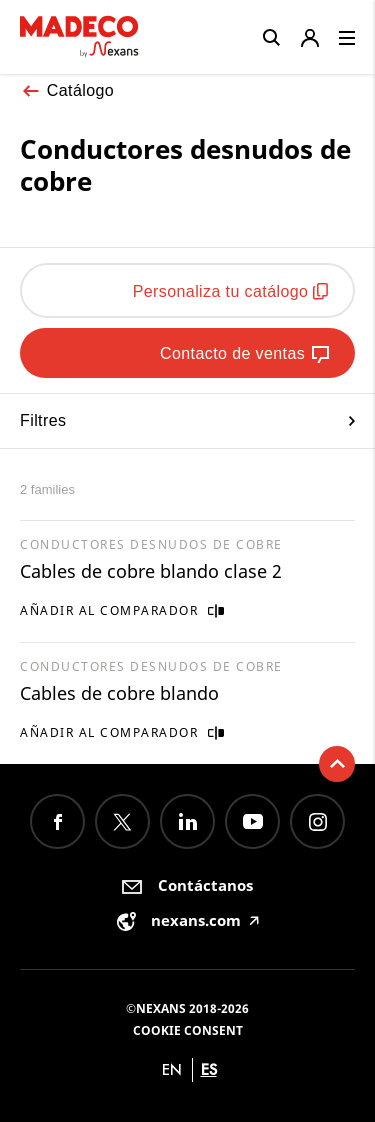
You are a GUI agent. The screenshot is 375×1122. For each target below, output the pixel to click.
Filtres (187, 420)
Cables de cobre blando (119, 693)
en (172, 1069)
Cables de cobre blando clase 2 (151, 571)
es (209, 1069)
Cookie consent (188, 1030)
